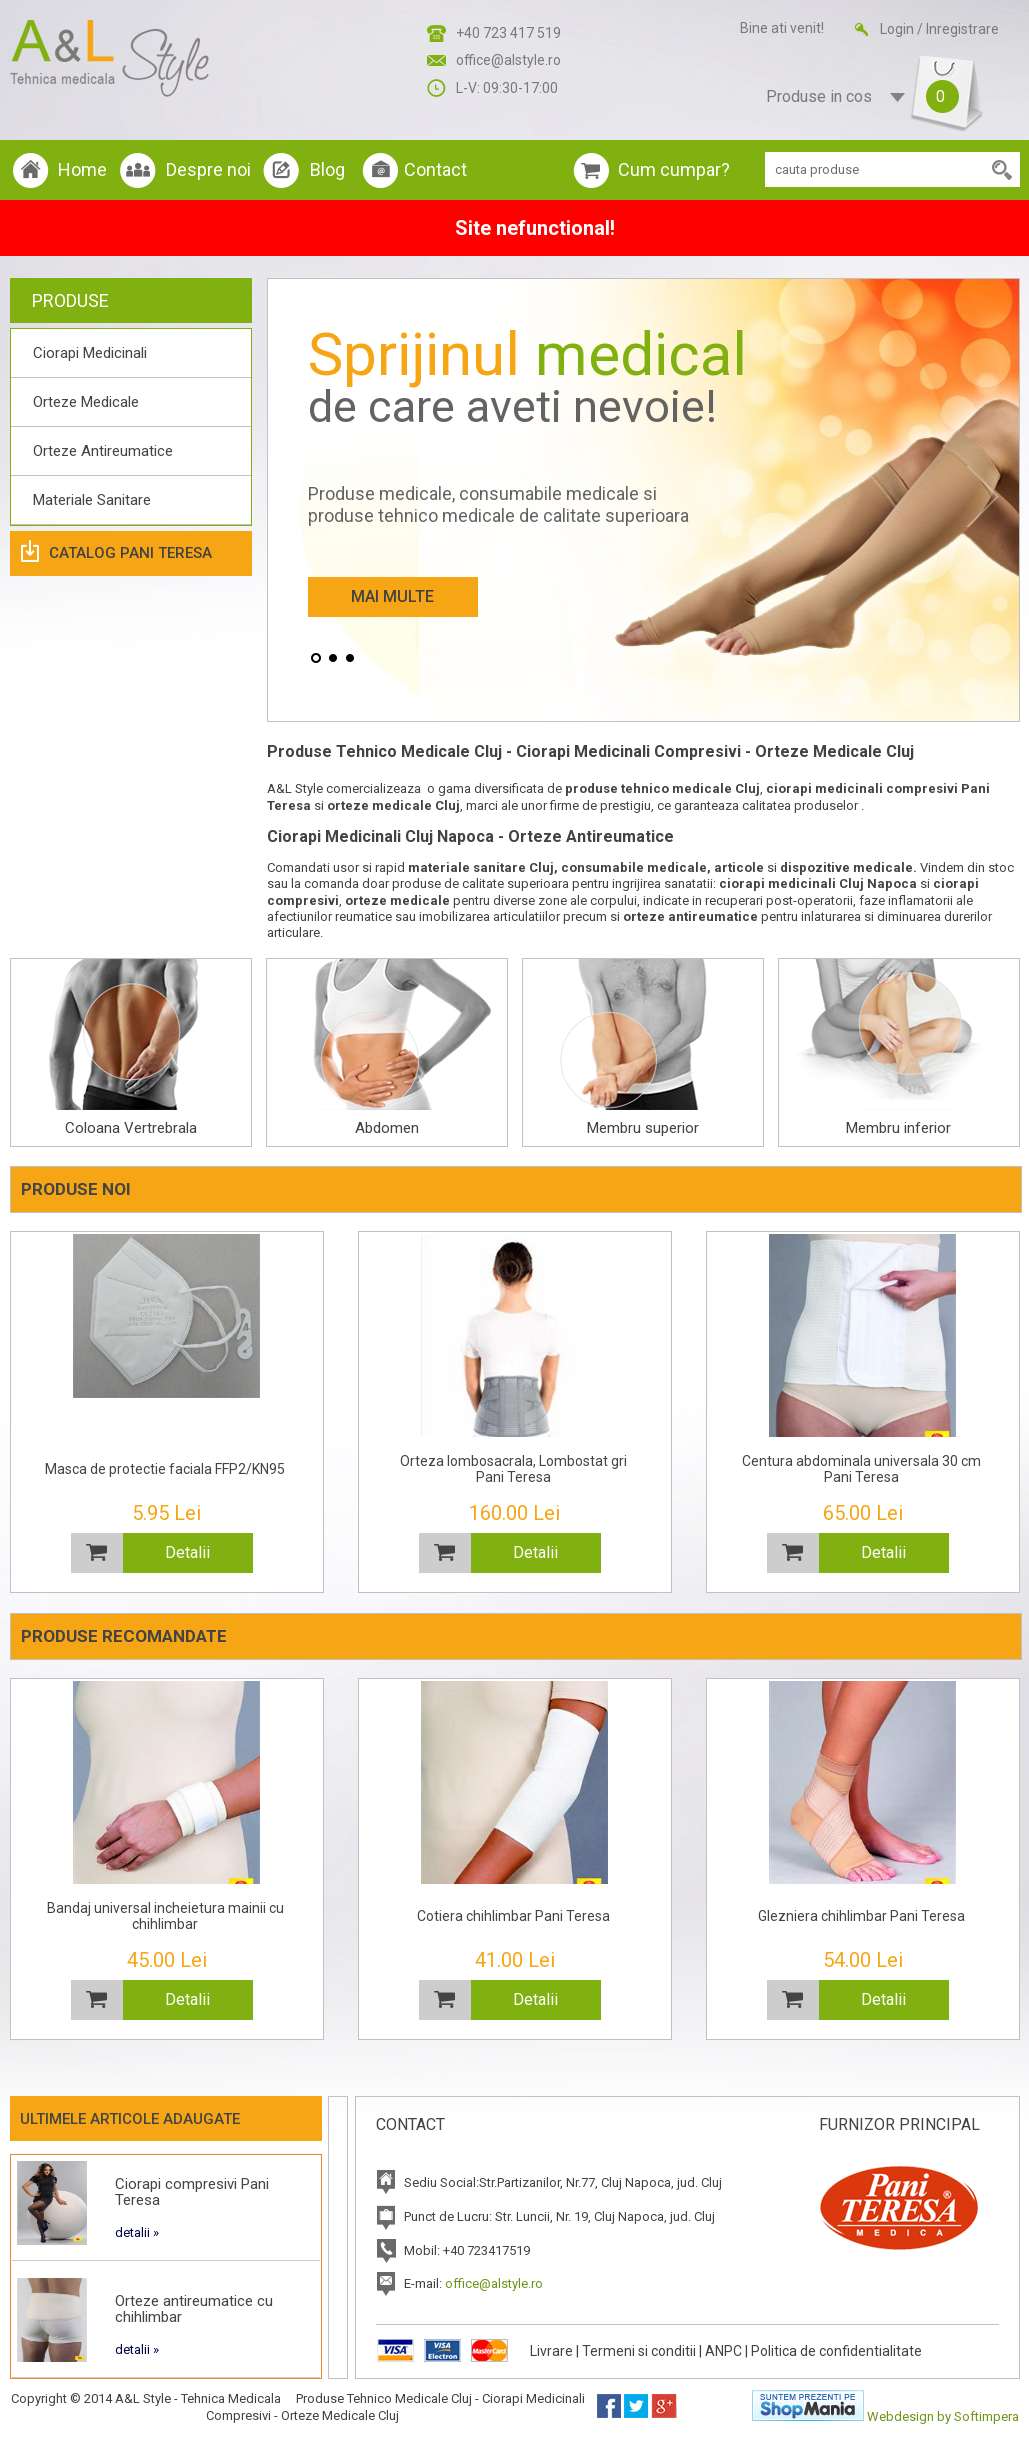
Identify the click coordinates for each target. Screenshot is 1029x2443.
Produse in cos (855, 97)
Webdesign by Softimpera (943, 2416)
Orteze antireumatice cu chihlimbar (194, 2309)
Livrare (551, 2351)
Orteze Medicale (86, 402)
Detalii (187, 1552)
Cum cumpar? (674, 169)
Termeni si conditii (639, 2351)
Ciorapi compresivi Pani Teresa (192, 2192)
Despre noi (208, 169)
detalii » (137, 2232)
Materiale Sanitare (92, 500)
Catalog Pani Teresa (130, 553)
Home (82, 169)
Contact (435, 169)
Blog (327, 169)
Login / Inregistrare (939, 29)
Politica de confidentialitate (836, 2351)
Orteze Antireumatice (103, 451)
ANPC (723, 2351)
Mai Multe (392, 596)
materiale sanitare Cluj (481, 867)
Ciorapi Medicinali (90, 353)
